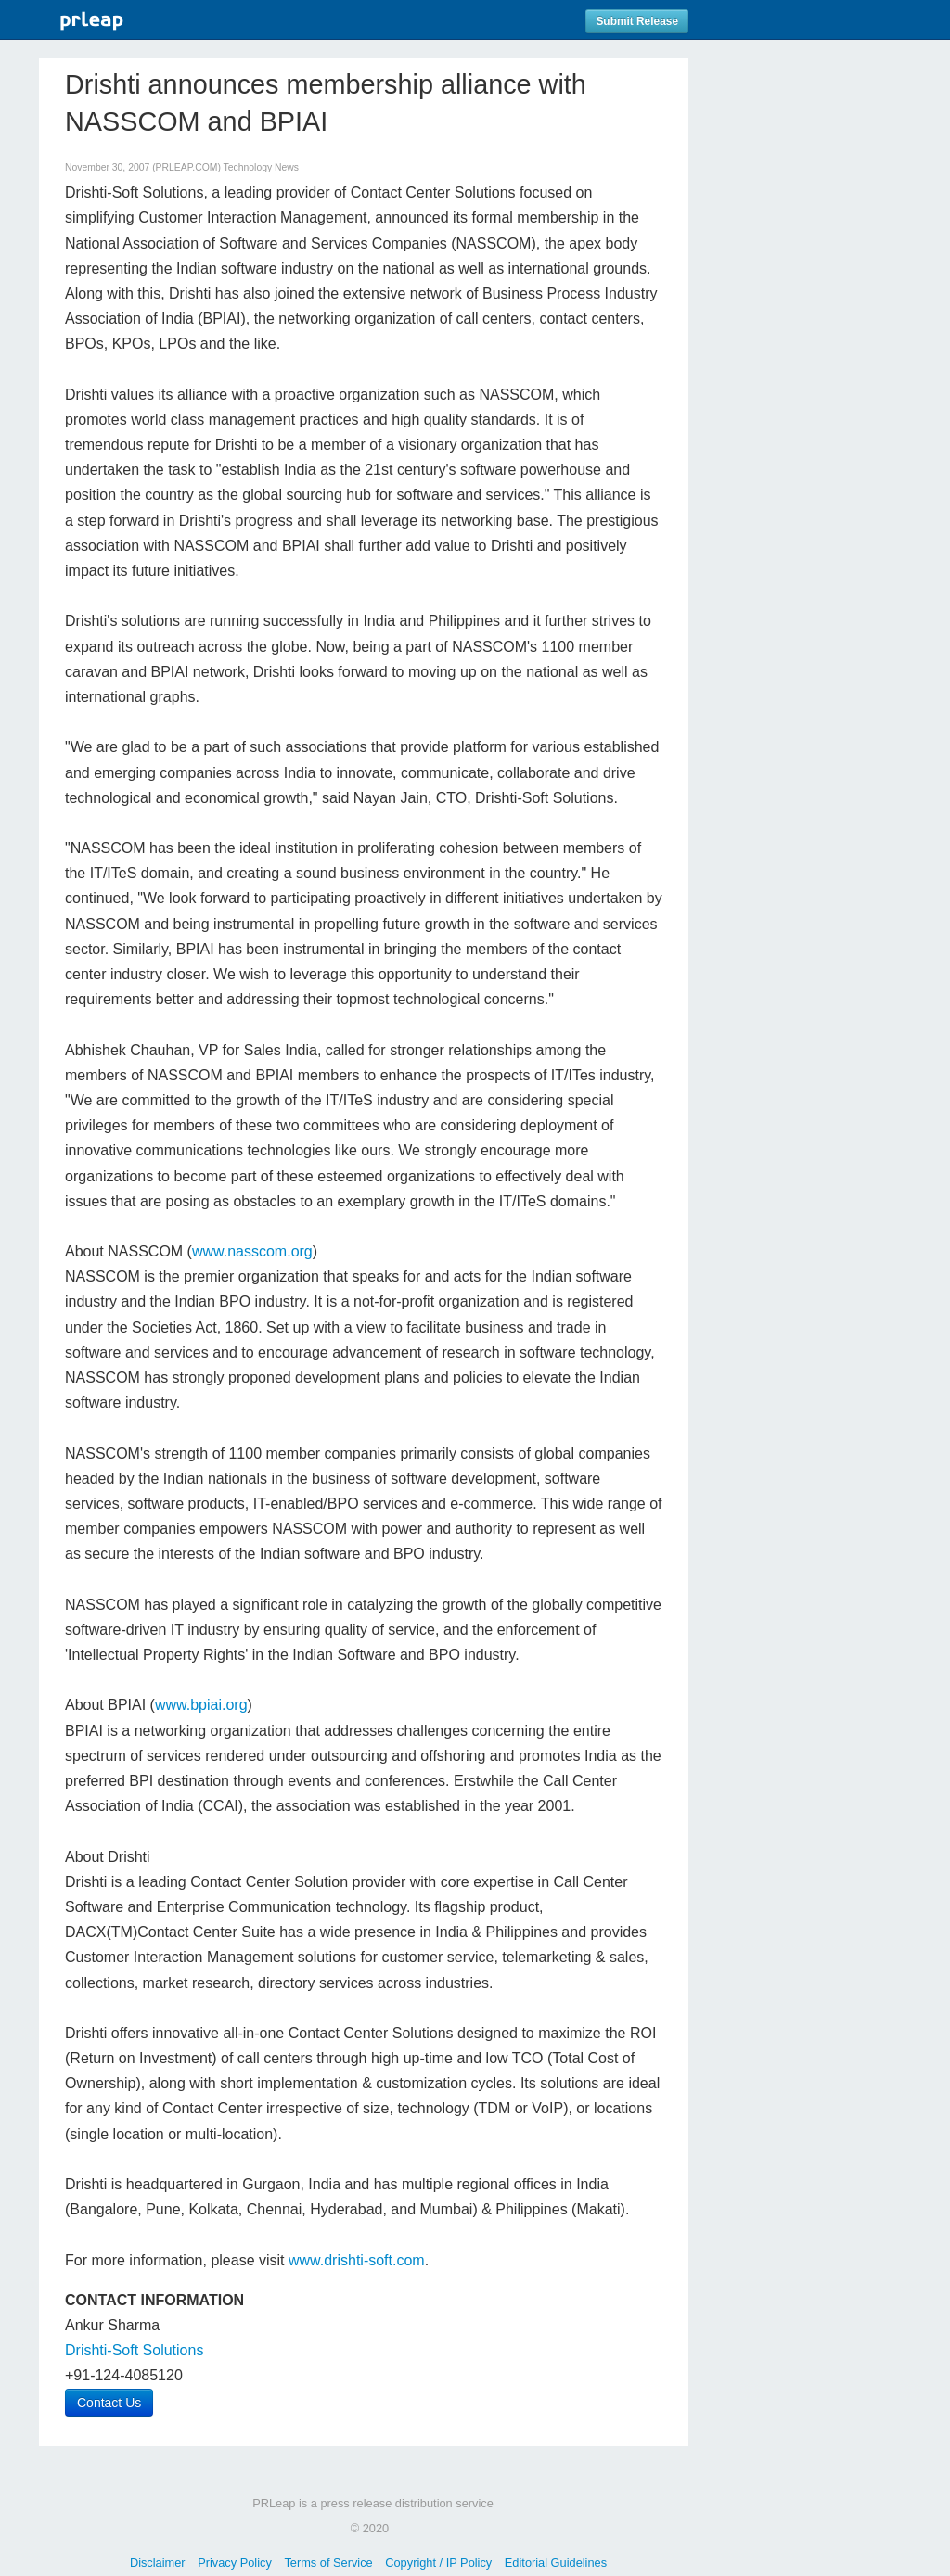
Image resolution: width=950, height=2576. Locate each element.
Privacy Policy (235, 2563)
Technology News (261, 167)
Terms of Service (328, 2563)
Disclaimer (158, 2563)
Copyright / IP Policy (438, 2563)
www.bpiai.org (201, 1705)
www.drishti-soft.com (357, 2260)
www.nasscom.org (252, 1251)
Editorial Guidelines (556, 2563)
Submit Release (637, 21)
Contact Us (109, 2402)
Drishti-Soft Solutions (134, 2350)
